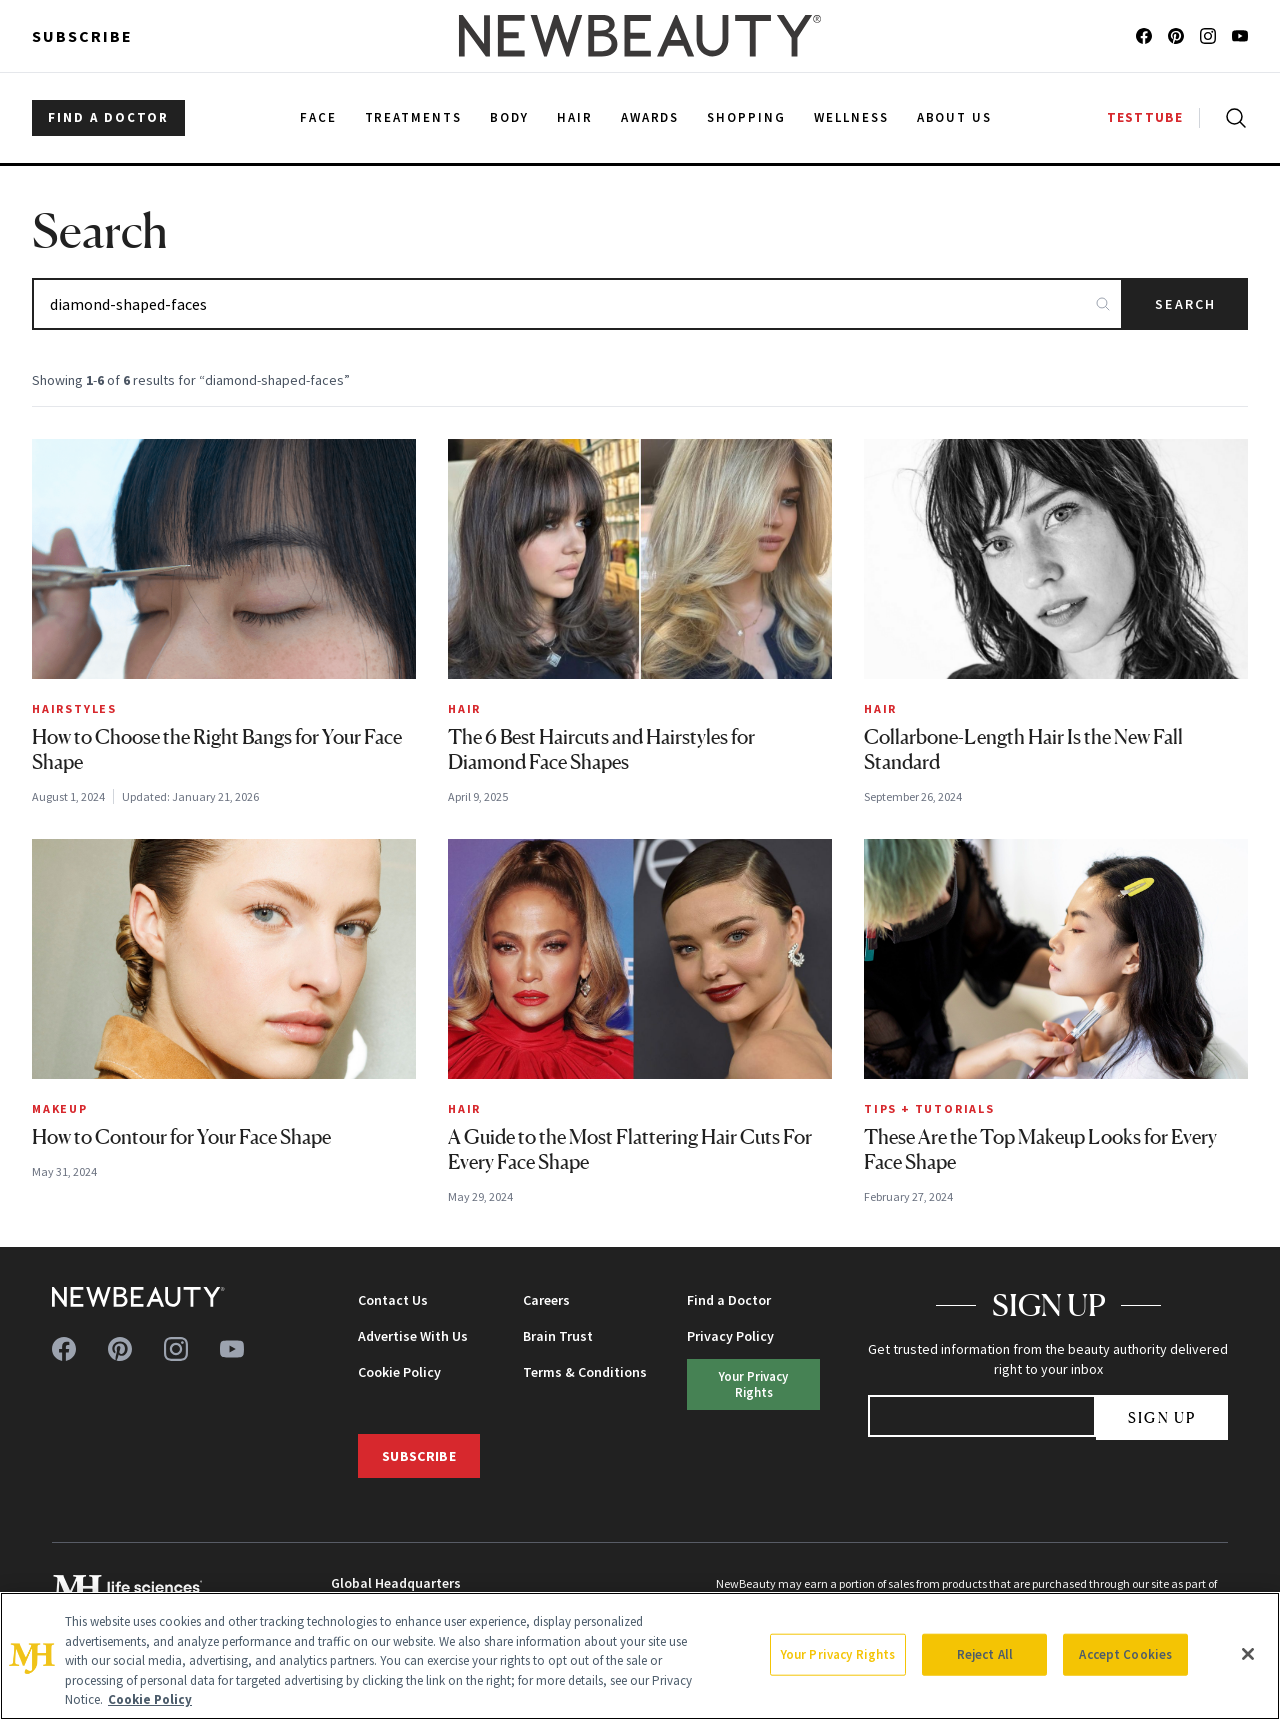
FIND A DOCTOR (108, 117)
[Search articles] (577, 304)
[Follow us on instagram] (1208, 36)
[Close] (1248, 1654)
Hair (464, 708)
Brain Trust (558, 1336)
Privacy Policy (730, 1336)
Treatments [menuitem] (414, 117)
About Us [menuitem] (955, 117)
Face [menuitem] (318, 117)
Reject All (985, 1654)
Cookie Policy (399, 1372)
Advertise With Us (413, 1336)
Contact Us (393, 1300)
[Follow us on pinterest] (1176, 36)
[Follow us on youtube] (1240, 36)
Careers (546, 1300)
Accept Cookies (1125, 1654)
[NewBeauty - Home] (640, 36)
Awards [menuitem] (650, 117)
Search (1185, 304)
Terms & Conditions (585, 1372)
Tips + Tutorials (929, 1108)
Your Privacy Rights (753, 1383)
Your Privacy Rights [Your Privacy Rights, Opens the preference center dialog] (838, 1654)
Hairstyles (74, 708)
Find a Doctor (729, 1300)
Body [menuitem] (509, 117)
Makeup (60, 1108)
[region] (640, 1656)
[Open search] (1232, 118)
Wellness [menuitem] (851, 117)
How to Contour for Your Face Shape (181, 1137)
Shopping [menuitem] (746, 117)
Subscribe (82, 36)
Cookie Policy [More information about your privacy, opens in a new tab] (150, 1699)
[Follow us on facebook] (1144, 36)
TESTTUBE (1145, 117)
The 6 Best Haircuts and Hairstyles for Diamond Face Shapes (601, 749)
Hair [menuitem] (575, 117)
